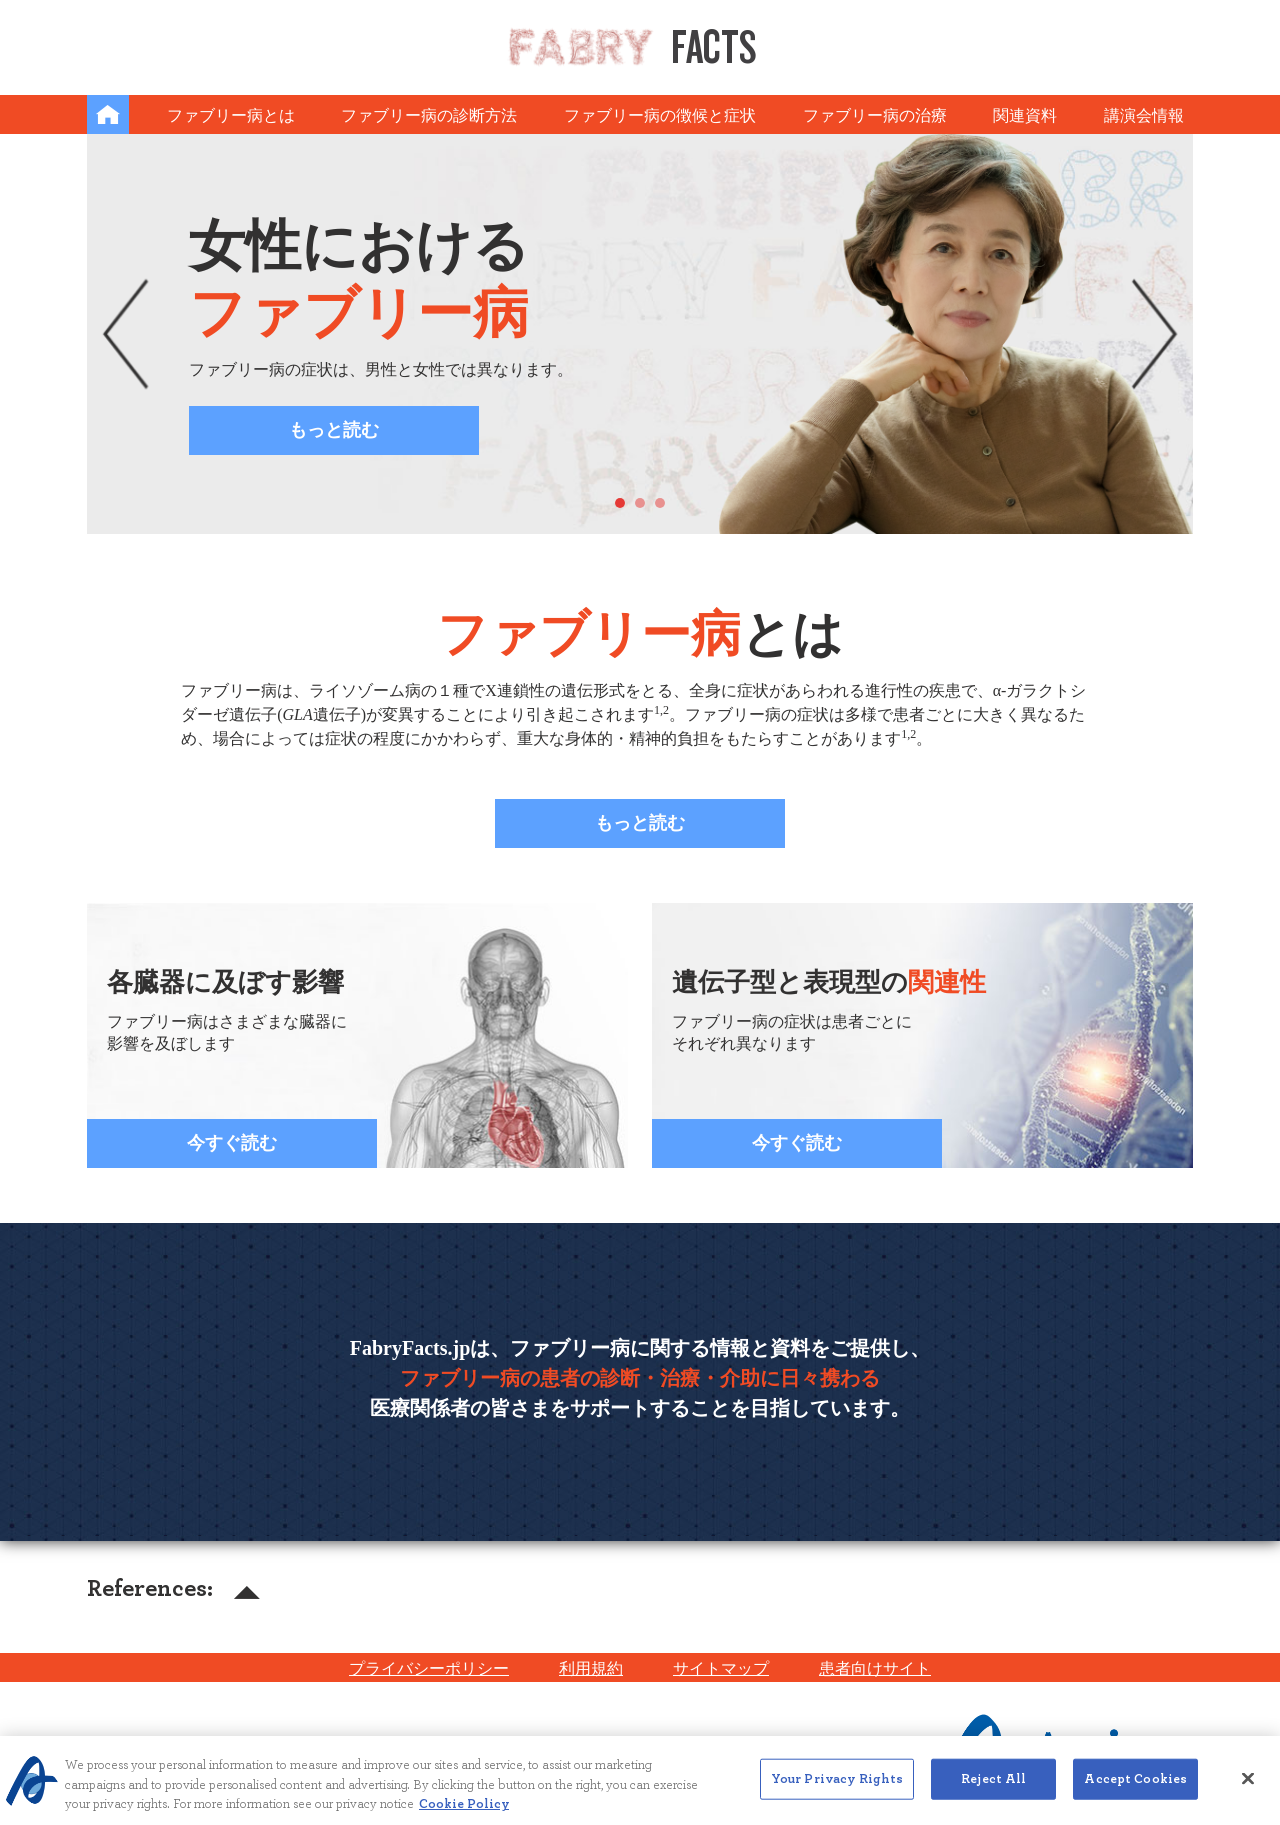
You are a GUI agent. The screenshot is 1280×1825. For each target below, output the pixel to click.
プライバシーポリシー (429, 1669)
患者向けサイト (875, 1669)
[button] (125, 334)
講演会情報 (1144, 115)
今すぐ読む (232, 1143)
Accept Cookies (1135, 1789)
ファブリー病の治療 (875, 115)
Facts (632, 46)
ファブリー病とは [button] (231, 115)
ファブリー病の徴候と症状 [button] (660, 115)
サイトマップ (721, 1669)
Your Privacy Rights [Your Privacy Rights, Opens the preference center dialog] (837, 1789)
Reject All (993, 1789)
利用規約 (591, 1669)
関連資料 (1025, 115)
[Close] (1248, 1789)
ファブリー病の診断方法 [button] (429, 115)
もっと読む (334, 430)
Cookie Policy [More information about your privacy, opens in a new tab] (464, 1815)
